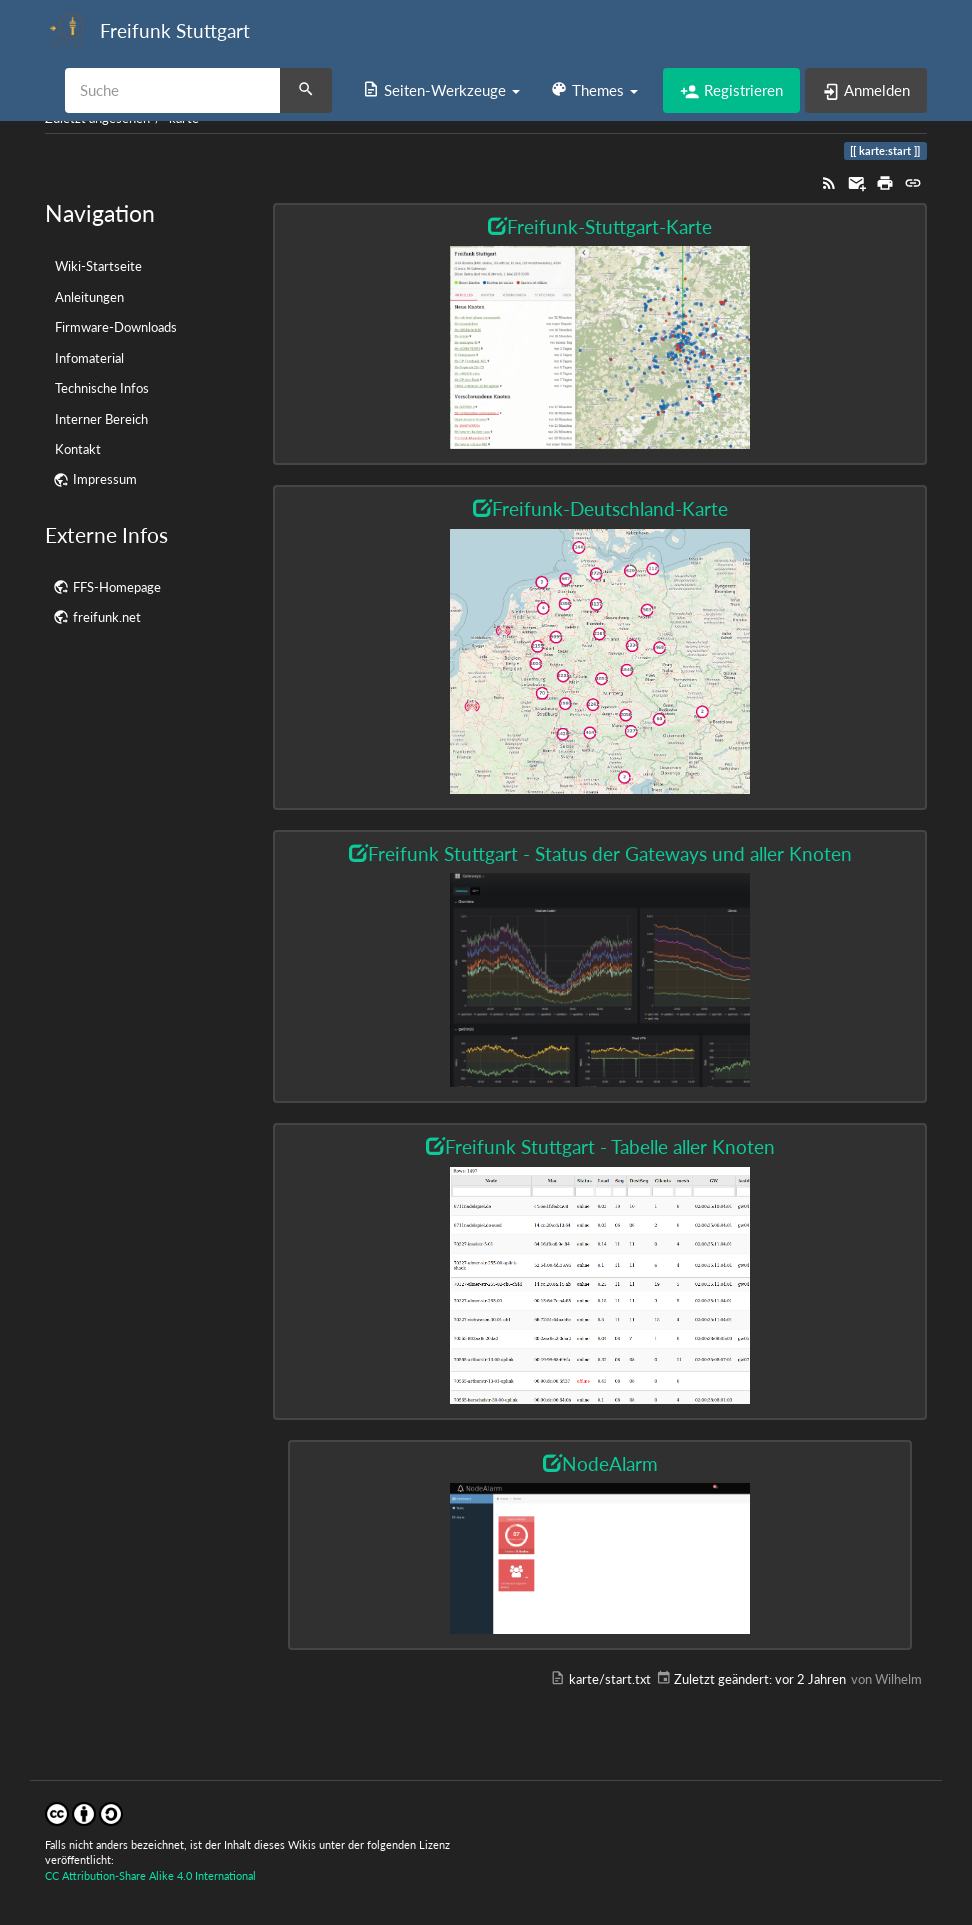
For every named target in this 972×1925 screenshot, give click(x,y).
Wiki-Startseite (98, 266)
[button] (441, 90)
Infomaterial (89, 358)
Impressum (105, 479)
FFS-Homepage (117, 587)
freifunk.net (107, 617)
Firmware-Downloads (116, 327)
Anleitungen (89, 297)
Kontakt (78, 449)
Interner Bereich (101, 419)
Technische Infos (102, 388)
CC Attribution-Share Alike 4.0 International (150, 1875)
